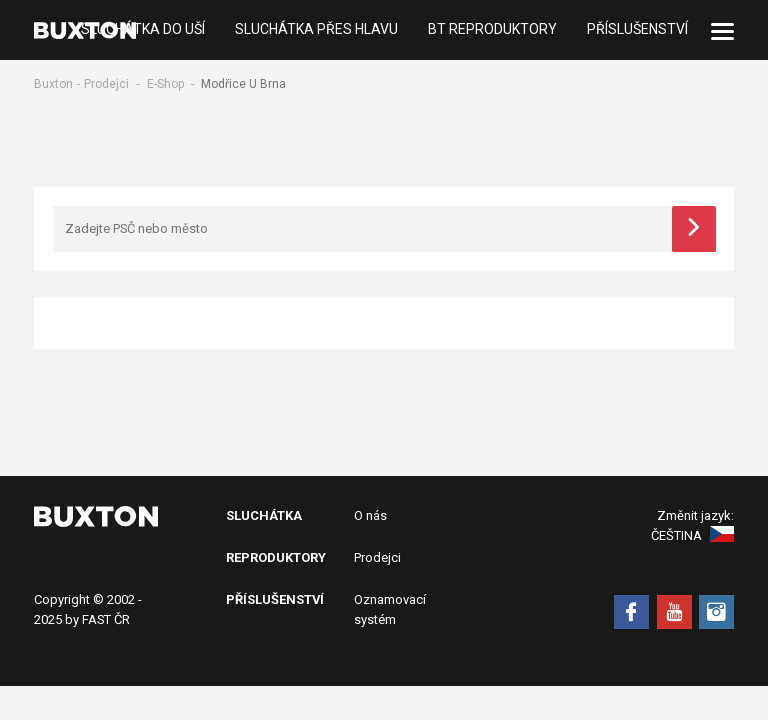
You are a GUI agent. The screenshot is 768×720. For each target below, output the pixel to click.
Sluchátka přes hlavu (316, 30)
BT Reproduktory (492, 30)
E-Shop (165, 84)
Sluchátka (264, 515)
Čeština (692, 535)
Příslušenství (637, 30)
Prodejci (106, 84)
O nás (370, 515)
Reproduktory (276, 557)
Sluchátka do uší (143, 30)
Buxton (53, 84)
